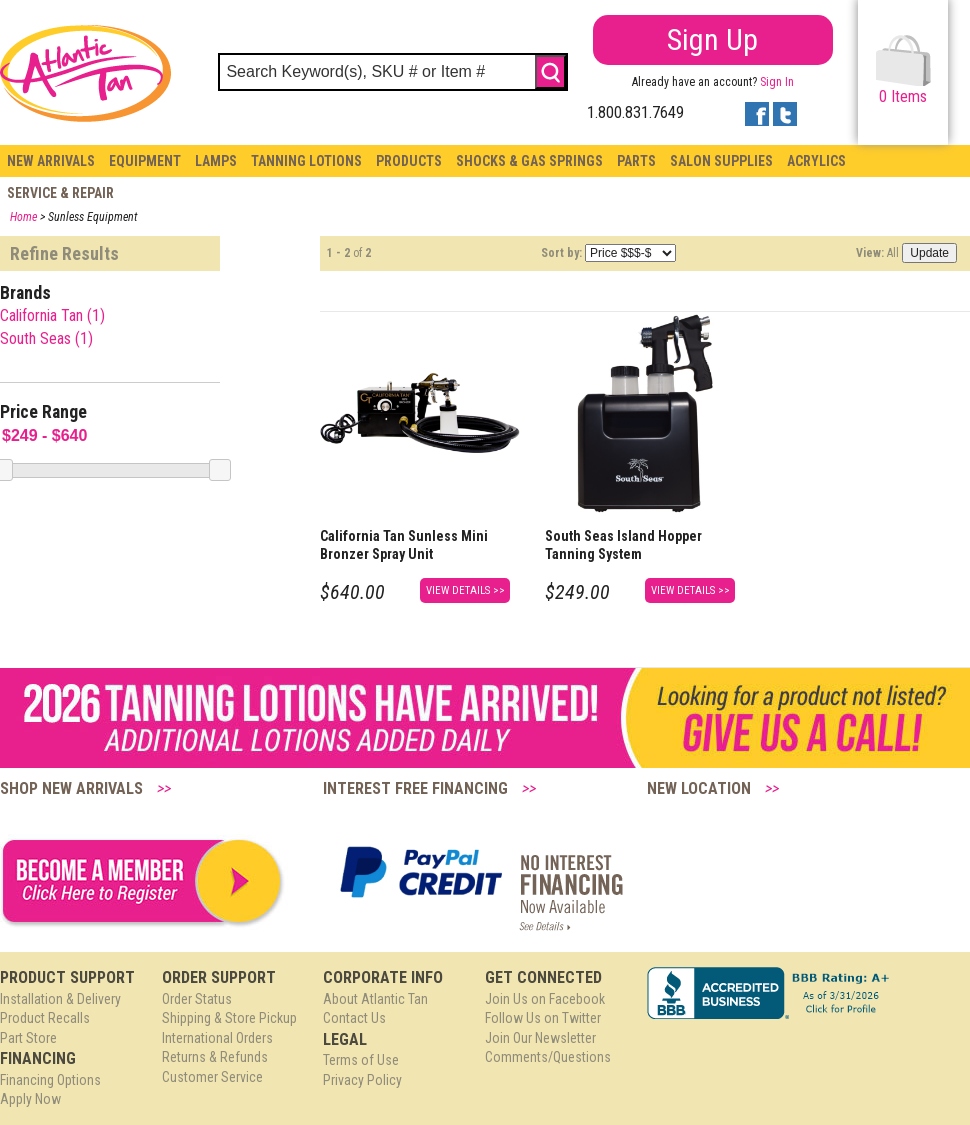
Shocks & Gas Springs (529, 161)
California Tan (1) (52, 315)
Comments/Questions (548, 1057)
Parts (636, 161)
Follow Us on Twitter (543, 1018)
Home (23, 217)
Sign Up (712, 39)
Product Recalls (45, 1018)
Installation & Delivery (60, 999)
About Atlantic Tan (375, 999)
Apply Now (30, 1099)
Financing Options (50, 1080)
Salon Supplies (721, 161)
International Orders (217, 1038)
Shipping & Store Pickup (229, 1018)
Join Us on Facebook (545, 999)
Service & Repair (60, 193)
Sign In (777, 82)
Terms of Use (361, 1060)
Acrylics (816, 161)
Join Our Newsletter (540, 1038)
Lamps (216, 161)
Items (903, 70)
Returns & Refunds (215, 1057)
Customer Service (212, 1077)
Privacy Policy (362, 1080)
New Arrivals (51, 161)
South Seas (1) (46, 338)
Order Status (197, 999)
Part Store (28, 1038)
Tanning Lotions (306, 161)
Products (409, 161)
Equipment (145, 161)
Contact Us (354, 1018)
